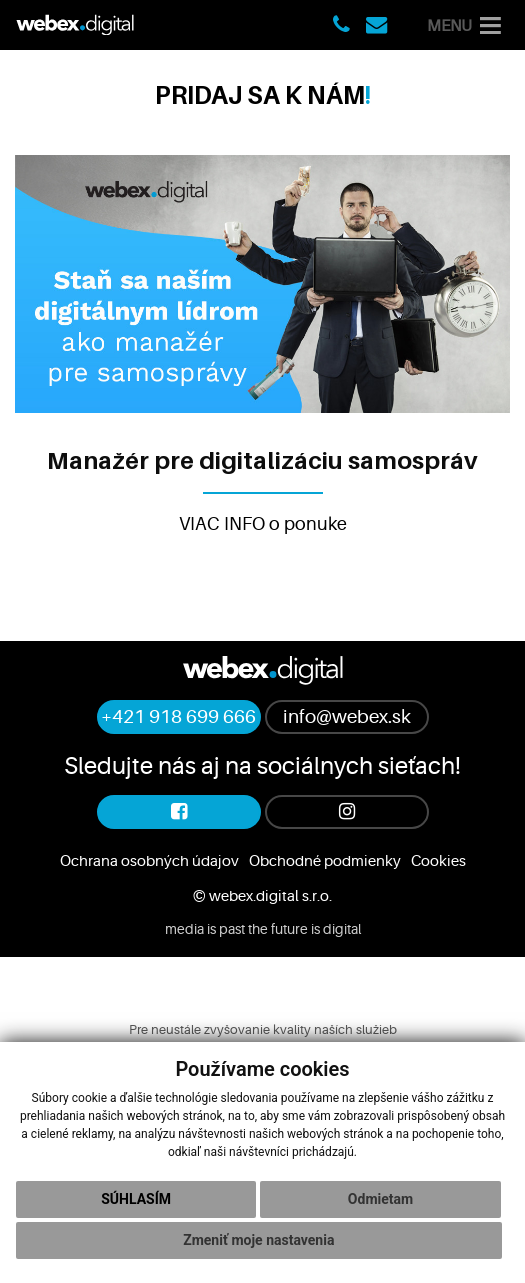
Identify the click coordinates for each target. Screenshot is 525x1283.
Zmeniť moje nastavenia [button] (258, 1240)
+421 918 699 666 (178, 717)
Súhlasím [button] (136, 1199)
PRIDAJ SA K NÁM (260, 95)
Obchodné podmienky (325, 861)
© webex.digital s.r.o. (262, 896)
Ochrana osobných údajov (149, 861)
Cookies (438, 861)
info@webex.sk (347, 717)
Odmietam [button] (380, 1199)
